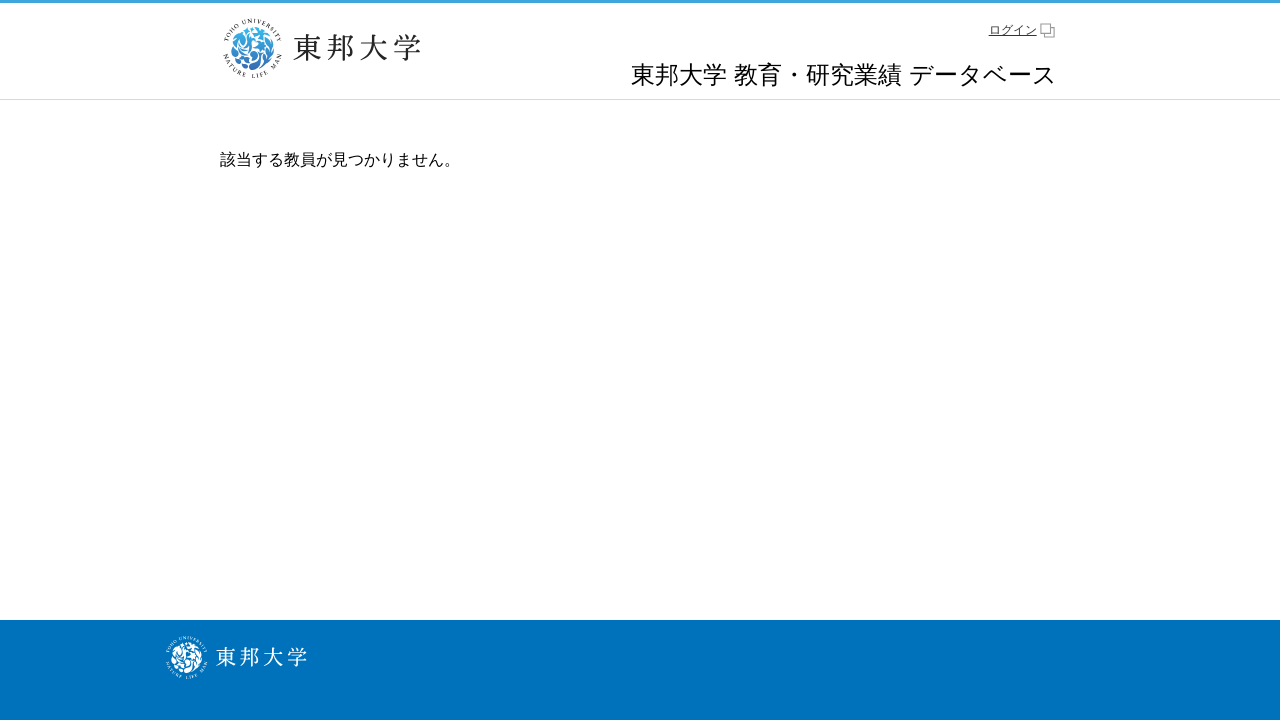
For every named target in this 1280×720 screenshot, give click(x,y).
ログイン (1013, 30)
